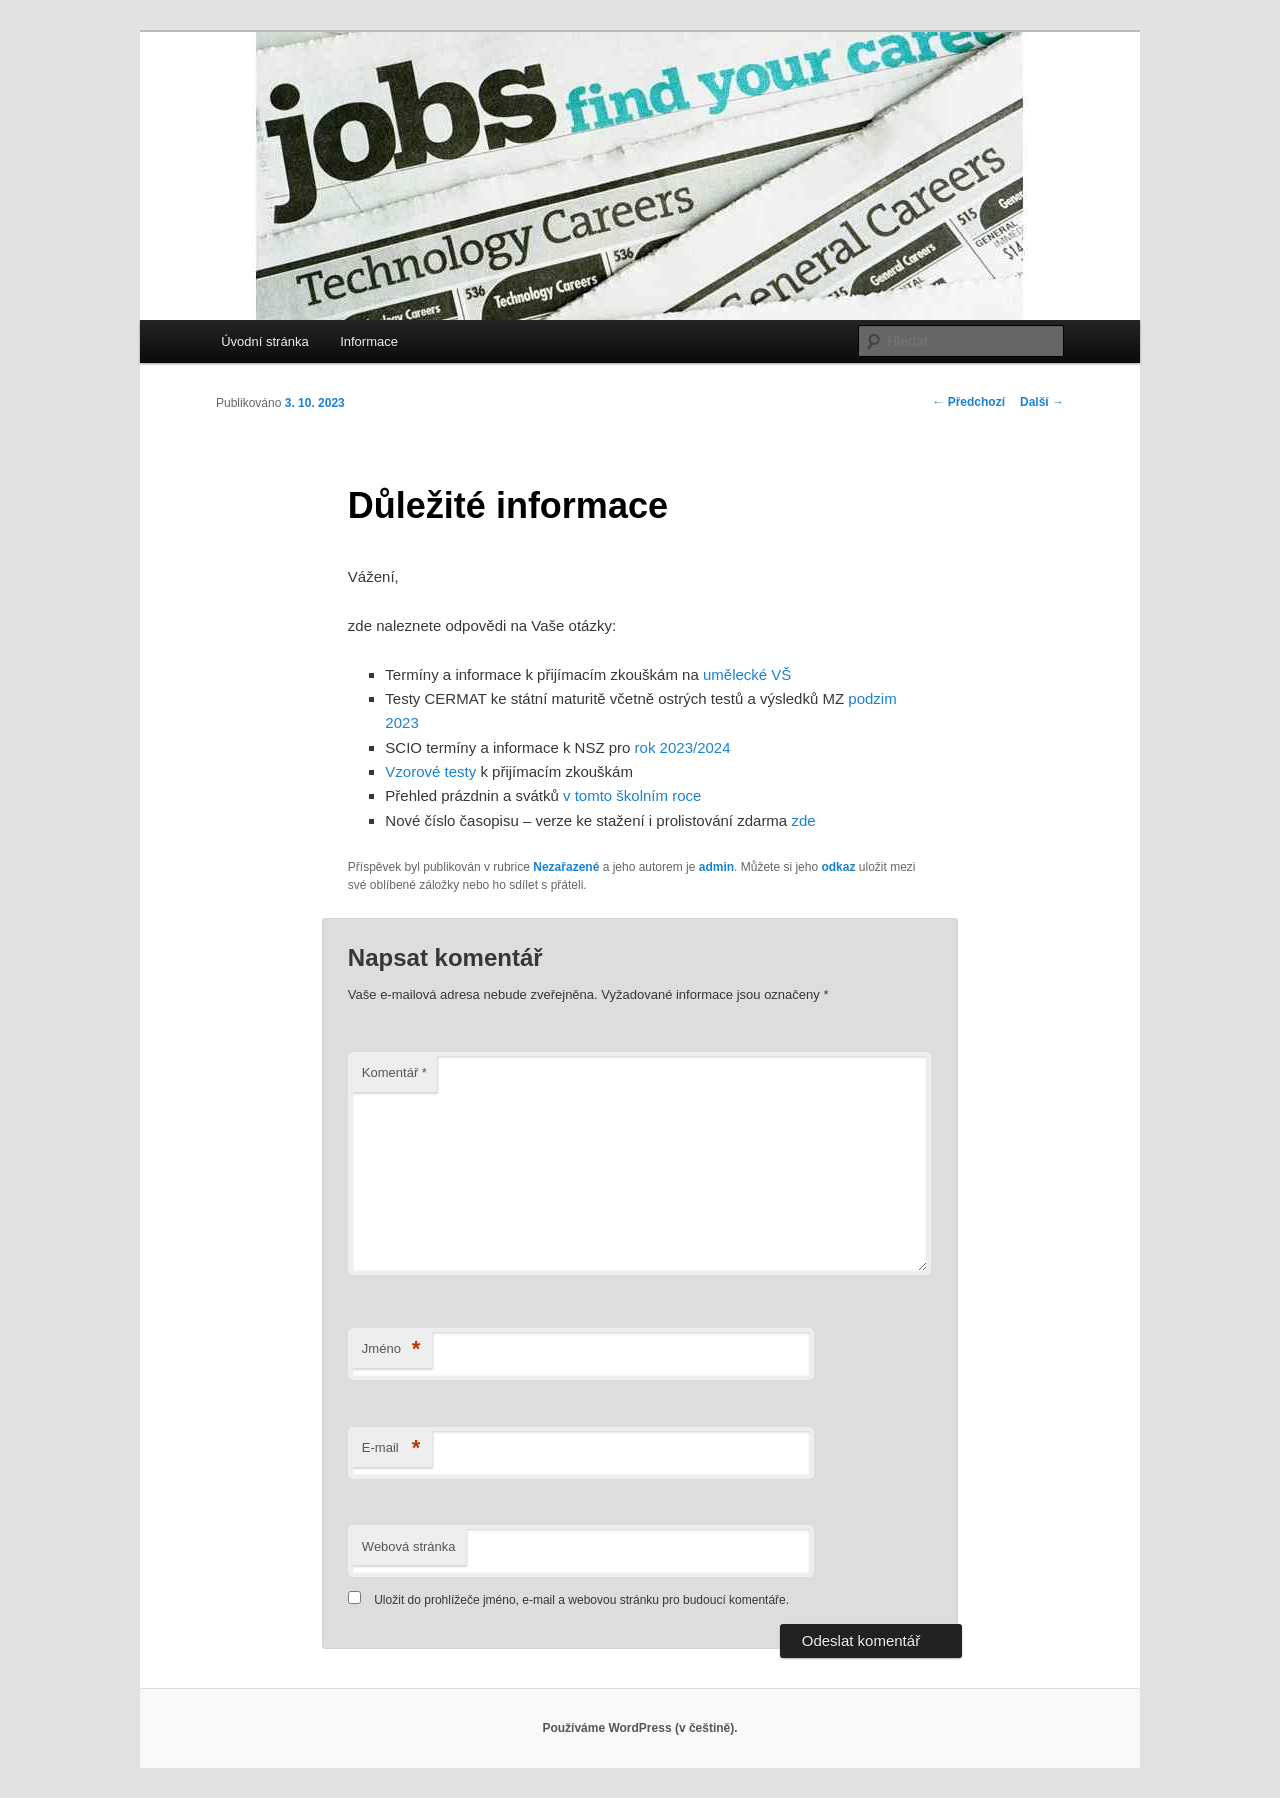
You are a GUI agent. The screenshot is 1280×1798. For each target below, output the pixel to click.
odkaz (838, 867)
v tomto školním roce (632, 795)
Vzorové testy (430, 771)
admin (716, 867)
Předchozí (968, 402)
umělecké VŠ (747, 674)
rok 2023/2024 (683, 747)
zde (803, 820)
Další (1042, 402)
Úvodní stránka (264, 341)
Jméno (391, 1349)
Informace (369, 341)
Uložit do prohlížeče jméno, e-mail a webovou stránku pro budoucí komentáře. (581, 1600)
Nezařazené (566, 867)
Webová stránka (409, 1546)
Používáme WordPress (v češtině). (639, 1728)
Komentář (394, 1072)
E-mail (391, 1448)
